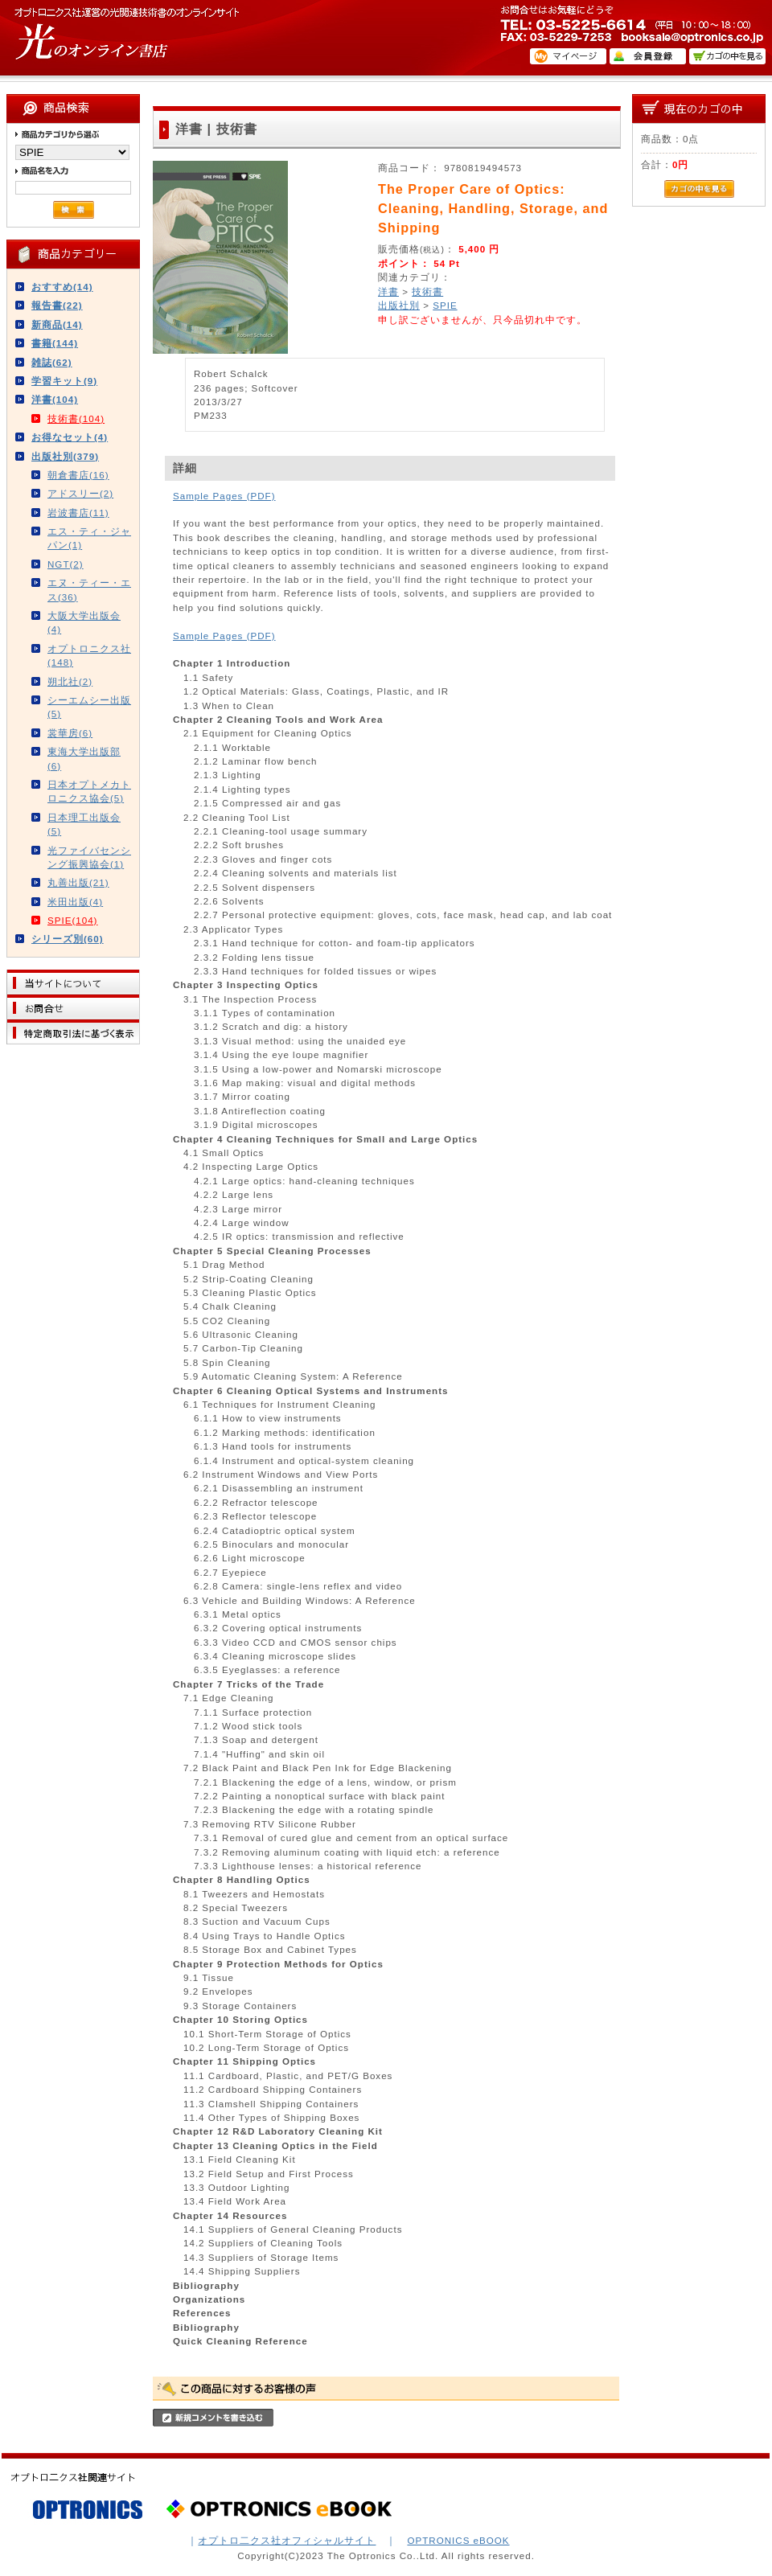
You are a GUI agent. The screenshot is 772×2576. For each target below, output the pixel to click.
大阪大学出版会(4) (84, 622)
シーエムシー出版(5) (89, 707)
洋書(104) (54, 399)
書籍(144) (54, 343)
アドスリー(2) (80, 493)
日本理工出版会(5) (84, 824)
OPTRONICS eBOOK (458, 2540)
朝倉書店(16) (78, 475)
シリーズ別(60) (67, 938)
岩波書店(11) (78, 512)
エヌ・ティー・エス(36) (89, 589)
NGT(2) (65, 564)
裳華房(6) (69, 733)
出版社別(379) (65, 456)
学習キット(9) (64, 380)
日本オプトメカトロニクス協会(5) (89, 791)
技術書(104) (76, 418)
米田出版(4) (75, 901)
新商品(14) (57, 324)
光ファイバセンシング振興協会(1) (89, 857)
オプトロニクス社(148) (89, 655)
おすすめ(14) (62, 286)
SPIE (445, 305)
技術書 (427, 291)
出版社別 (399, 305)
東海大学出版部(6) (84, 758)
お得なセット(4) (69, 437)
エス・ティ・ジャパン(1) (89, 538)
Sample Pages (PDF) (224, 495)
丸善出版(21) (78, 882)
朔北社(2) (69, 681)
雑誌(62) (51, 362)
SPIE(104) (72, 920)
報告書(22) (57, 305)
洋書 (388, 291)
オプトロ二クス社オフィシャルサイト (287, 2540)
